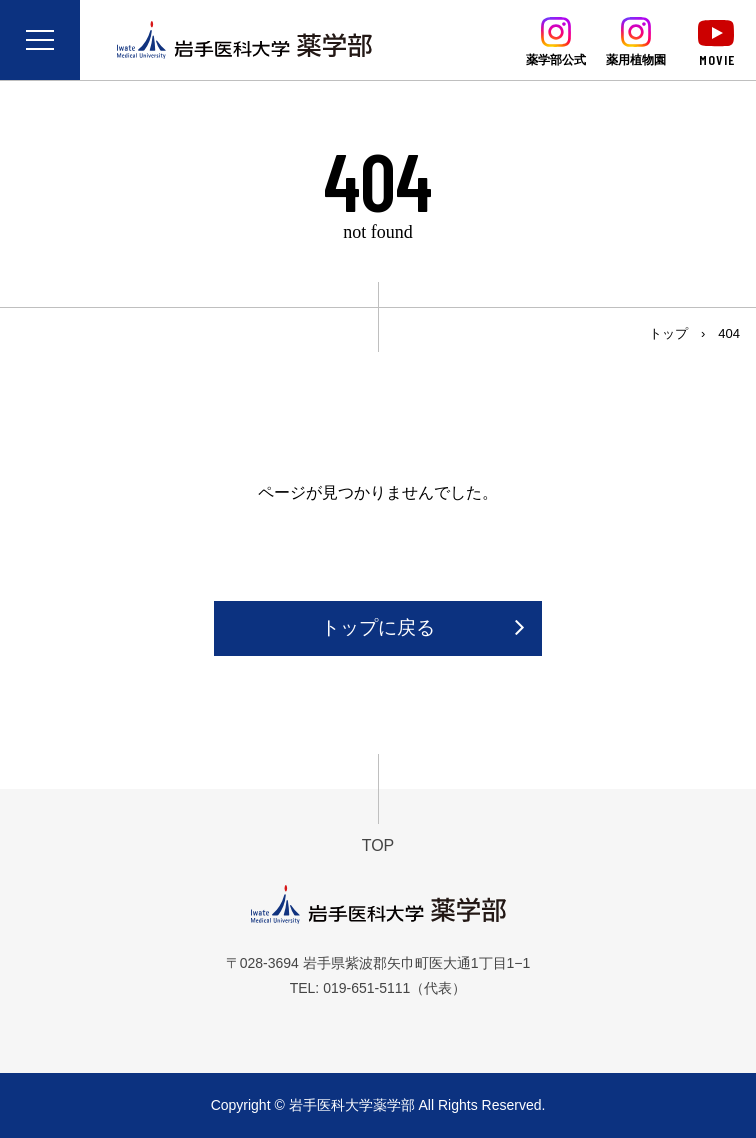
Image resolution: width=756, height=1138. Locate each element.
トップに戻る (378, 627)
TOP (378, 845)
